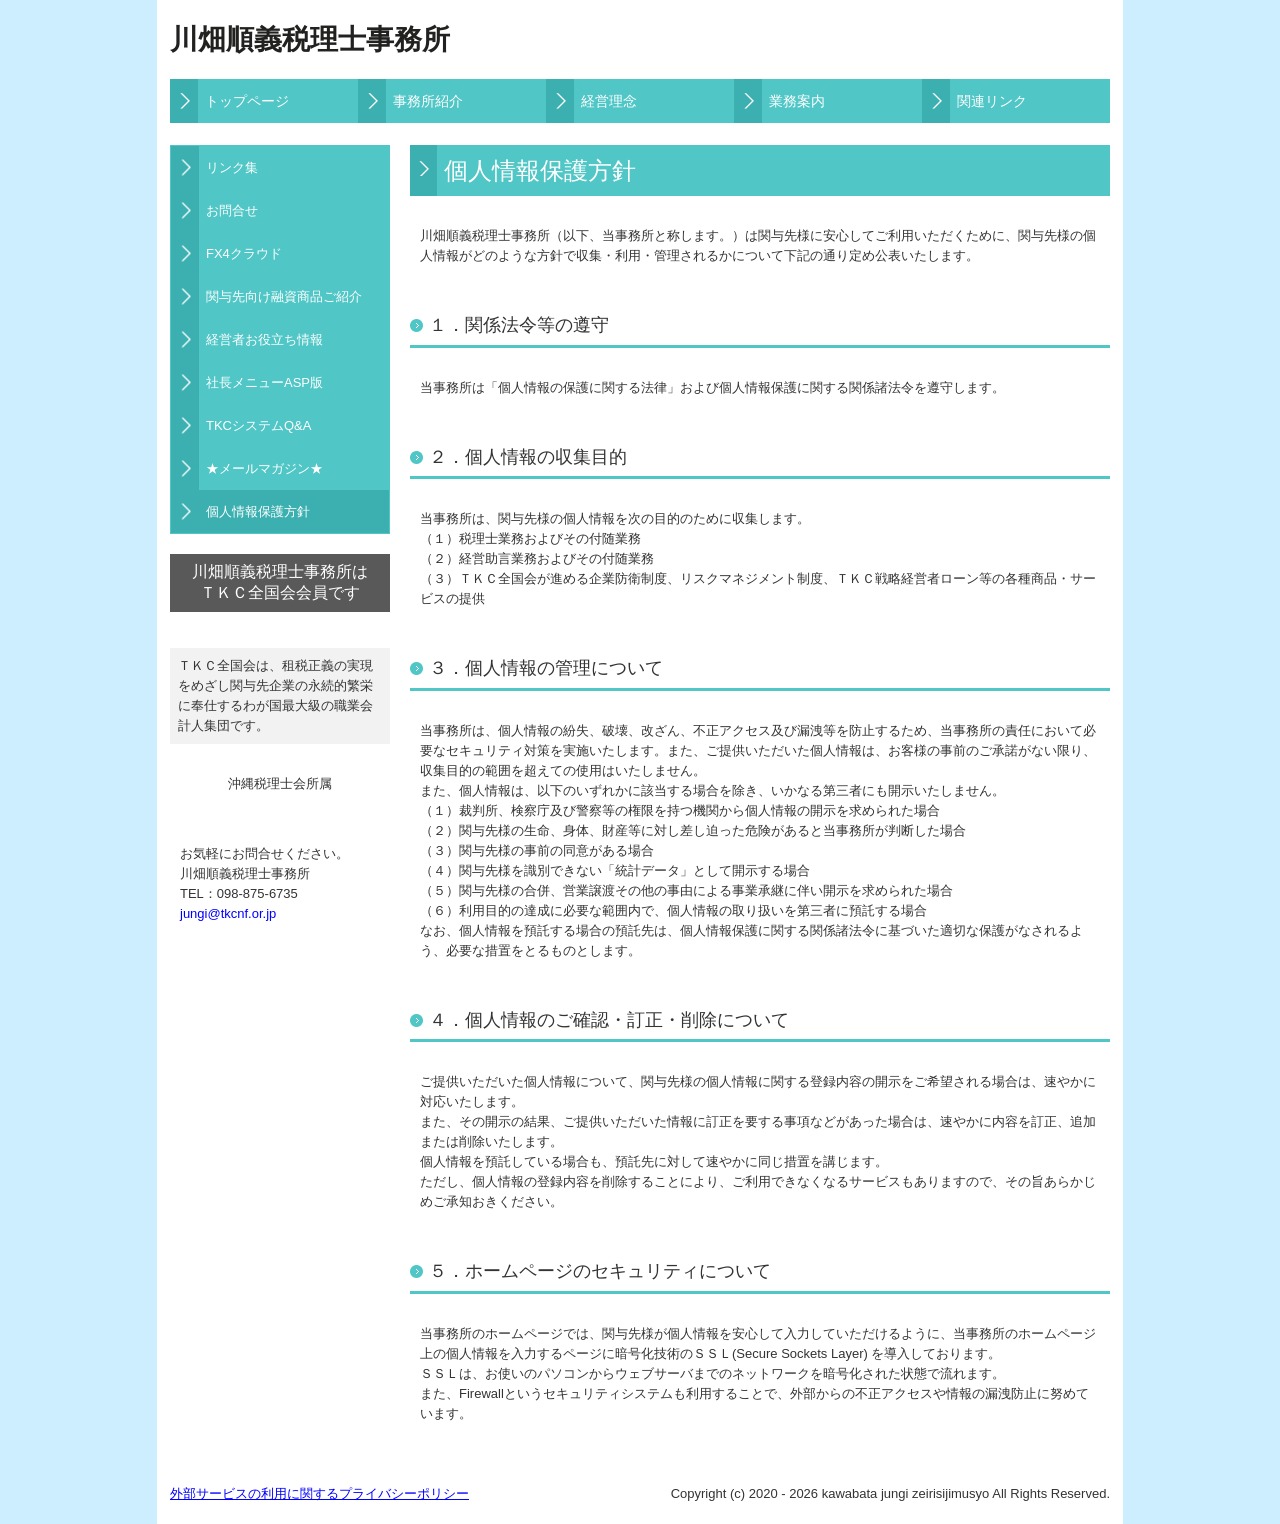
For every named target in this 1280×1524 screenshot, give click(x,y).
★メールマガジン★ (264, 468)
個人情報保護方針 (258, 511)
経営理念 (609, 101)
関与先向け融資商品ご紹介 (284, 296)
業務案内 (797, 101)
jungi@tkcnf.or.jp (228, 913)
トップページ (247, 101)
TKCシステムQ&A (258, 425)
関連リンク (992, 101)
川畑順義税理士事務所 (310, 39)
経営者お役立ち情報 (264, 339)
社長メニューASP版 (264, 382)
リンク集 (232, 167)
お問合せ (232, 210)
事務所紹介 (428, 101)
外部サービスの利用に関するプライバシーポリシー (319, 1493)
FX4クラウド (244, 253)
